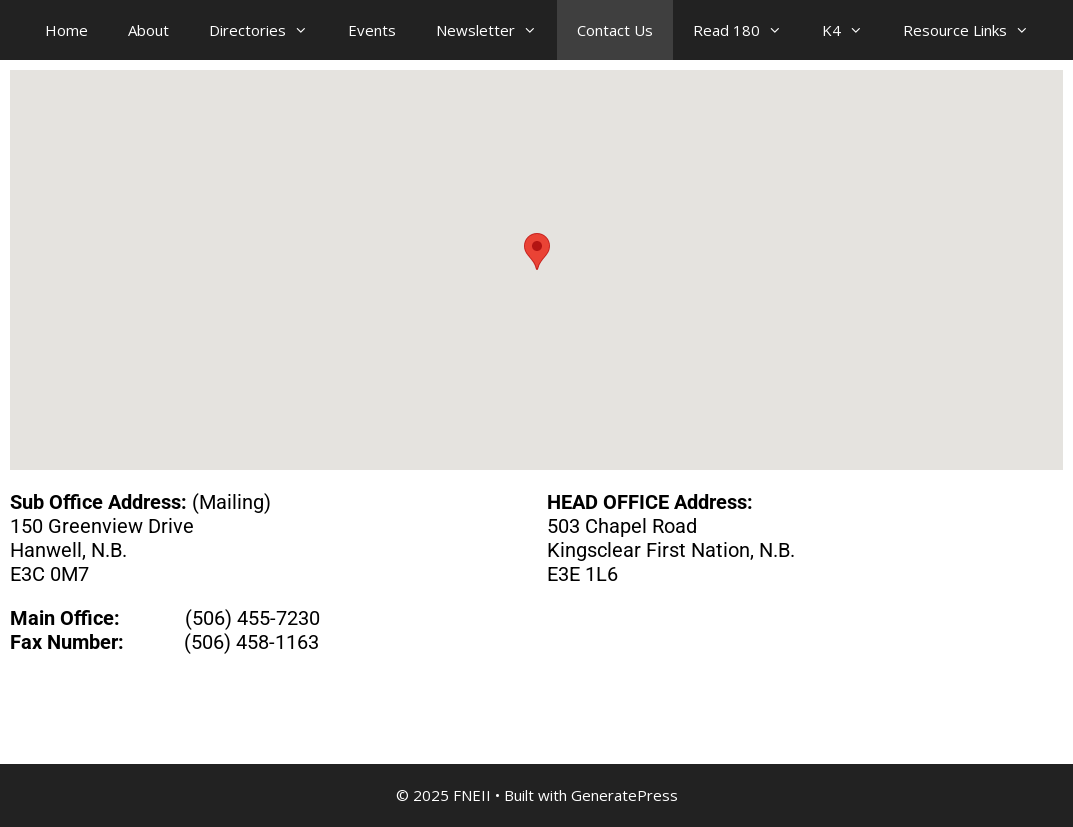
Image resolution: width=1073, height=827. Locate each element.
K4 (852, 30)
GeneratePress (624, 795)
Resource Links (976, 30)
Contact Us (615, 30)
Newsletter (496, 30)
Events (372, 30)
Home (66, 30)
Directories (268, 30)
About (148, 30)
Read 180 (747, 30)
